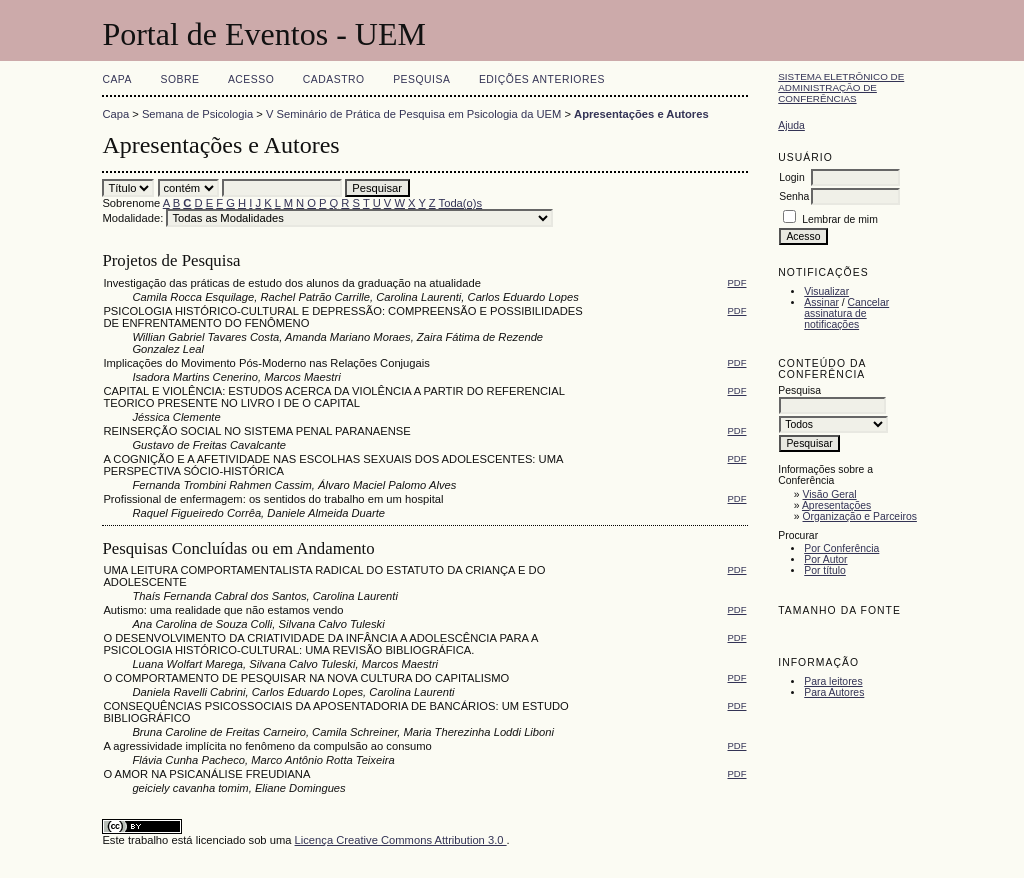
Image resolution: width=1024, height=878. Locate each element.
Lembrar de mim (840, 219)
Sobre (179, 79)
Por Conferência (841, 548)
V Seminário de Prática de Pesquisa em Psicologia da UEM (413, 114)
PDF (737, 282)
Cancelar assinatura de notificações (846, 313)
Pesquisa (421, 79)
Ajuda (791, 125)
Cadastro (334, 79)
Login (791, 177)
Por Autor (825, 559)
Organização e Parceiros (860, 516)
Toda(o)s (461, 203)
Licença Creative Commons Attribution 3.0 (401, 840)
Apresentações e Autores (641, 114)
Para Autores (834, 692)
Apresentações (836, 505)
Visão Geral (830, 494)
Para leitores (833, 681)
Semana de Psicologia (197, 114)
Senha (794, 196)
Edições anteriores (542, 79)
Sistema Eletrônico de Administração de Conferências (841, 87)
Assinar (821, 302)
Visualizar (826, 291)
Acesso (251, 79)
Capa (117, 79)
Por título (825, 570)
